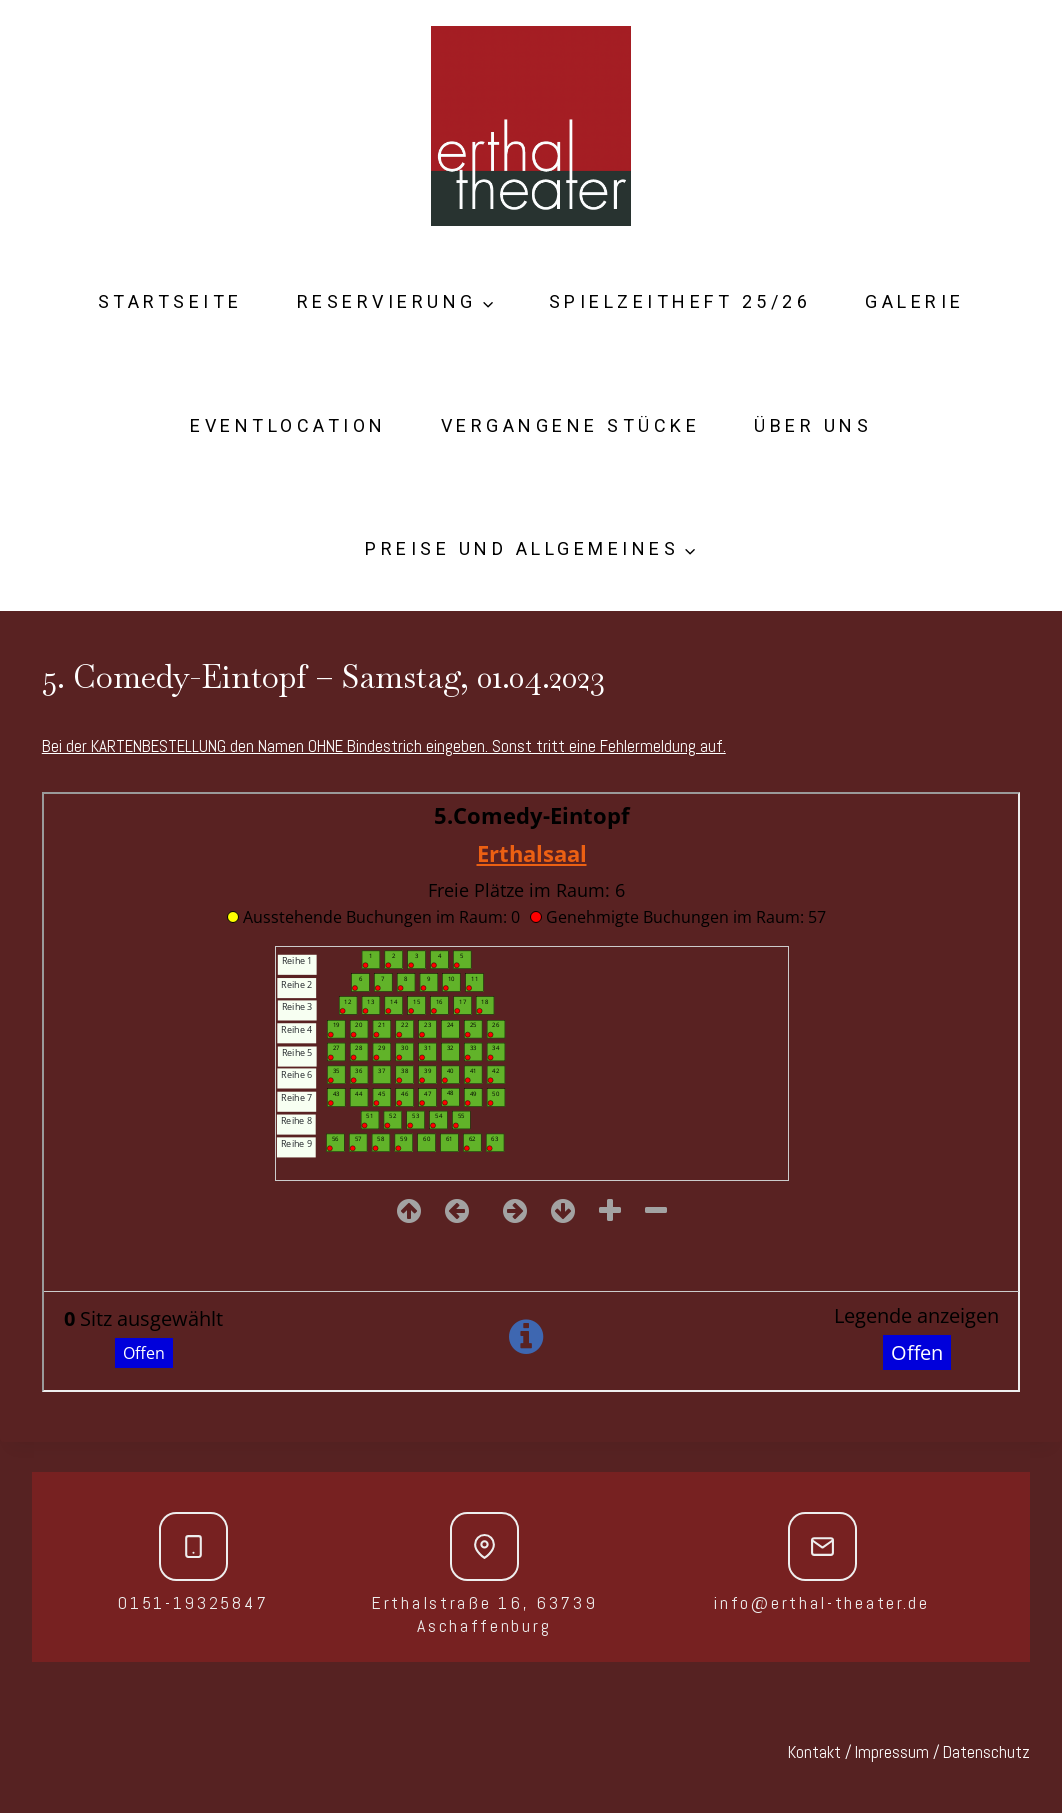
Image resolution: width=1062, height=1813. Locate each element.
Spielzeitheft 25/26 (680, 301)
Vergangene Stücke (571, 425)
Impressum (892, 1752)
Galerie (915, 301)
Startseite (170, 301)
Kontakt (814, 1752)
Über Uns (813, 425)
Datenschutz (986, 1752)
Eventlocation (288, 425)
